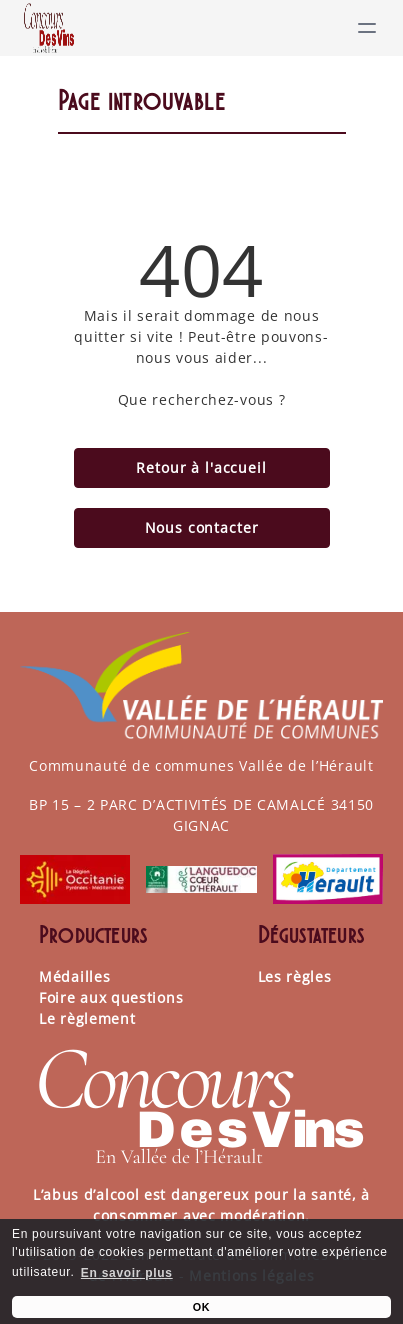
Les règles (295, 976)
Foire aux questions (111, 997)
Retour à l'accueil (201, 467)
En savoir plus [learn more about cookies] (127, 1273)
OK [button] (202, 1307)
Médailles (74, 976)
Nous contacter (202, 527)
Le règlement (87, 1018)
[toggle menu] (367, 28)
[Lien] (49, 28)
